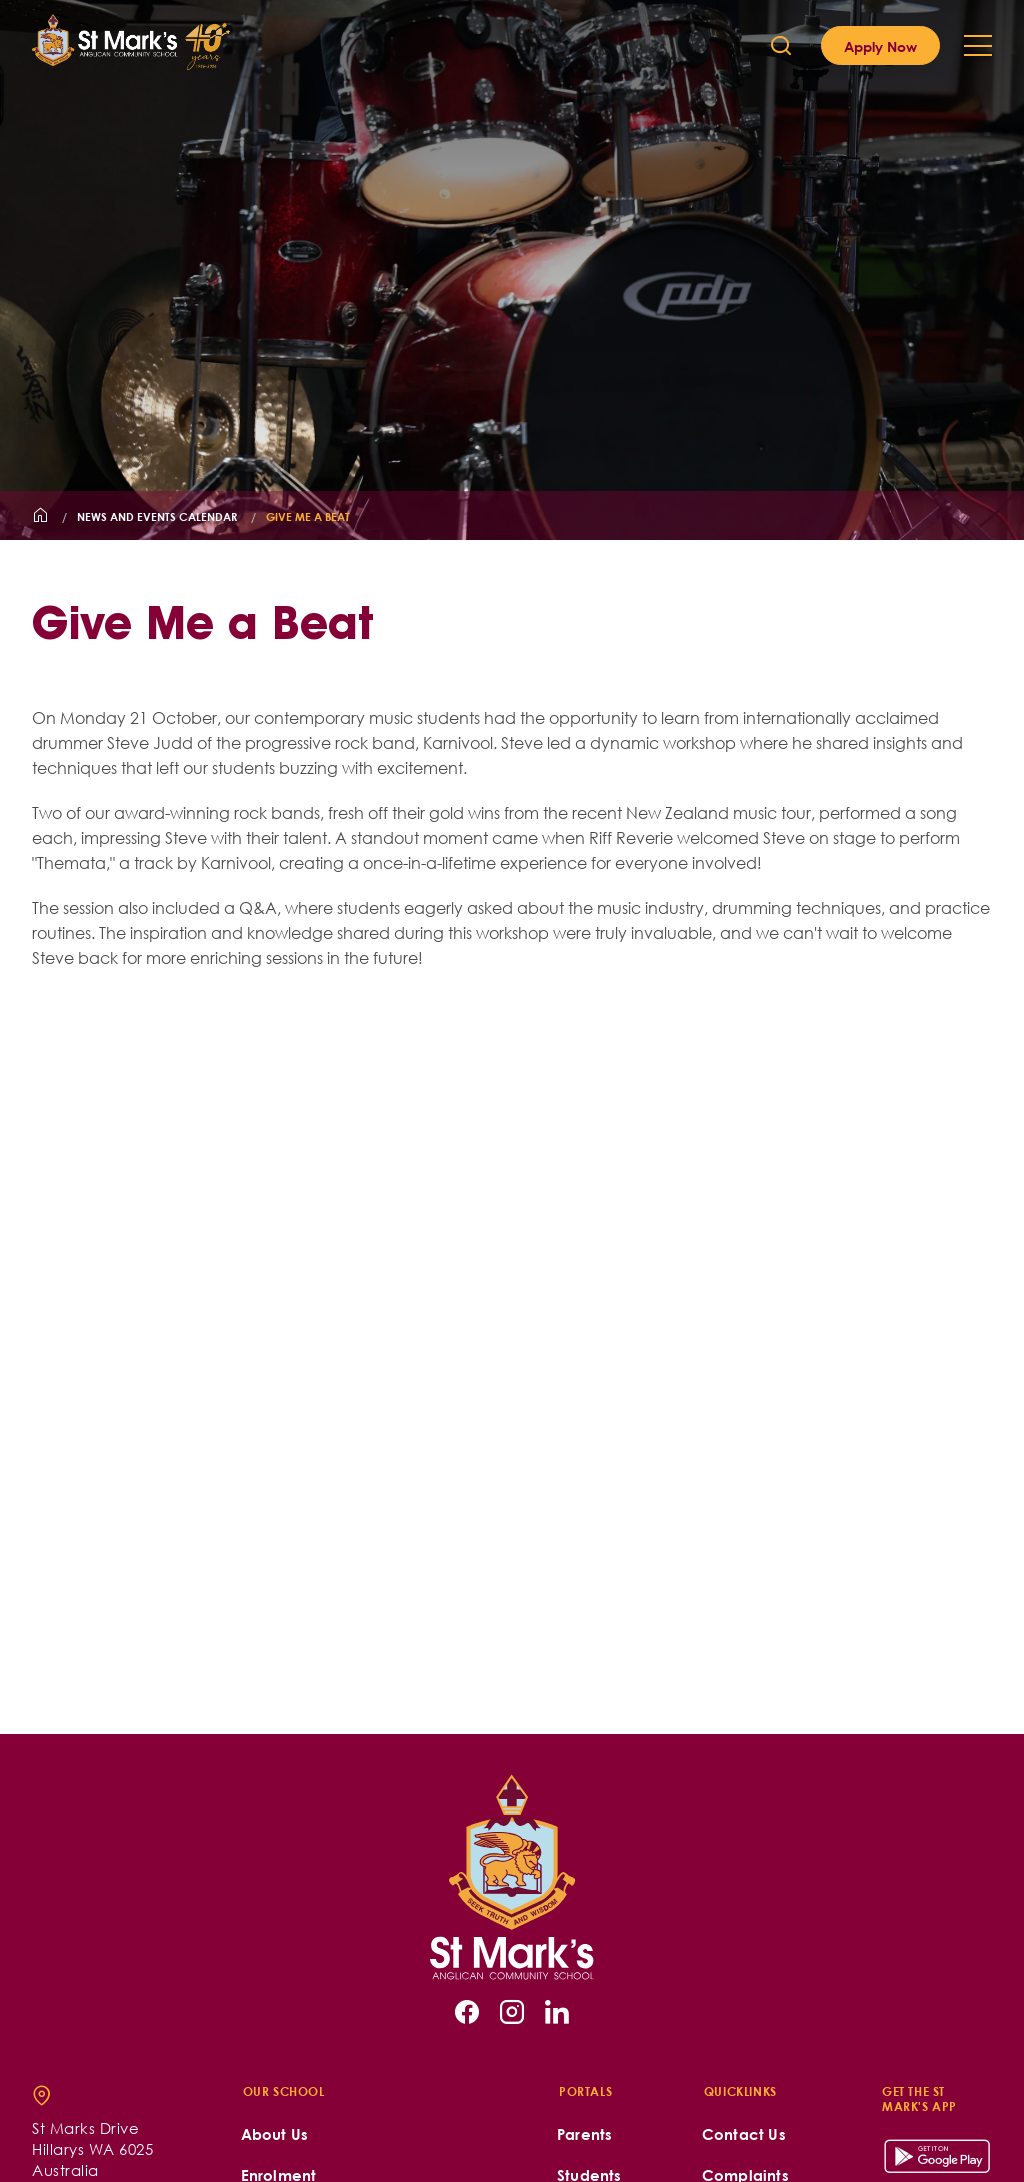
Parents (584, 1945)
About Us (275, 1945)
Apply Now (880, 46)
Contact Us (744, 1945)
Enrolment (279, 1986)
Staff (573, 2027)
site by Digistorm (943, 2155)
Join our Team (754, 2027)
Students (589, 1986)
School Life (282, 2027)
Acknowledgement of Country (355, 2109)
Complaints (745, 1986)
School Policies (809, 2155)
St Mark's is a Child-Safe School (359, 2068)
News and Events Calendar (157, 516)
